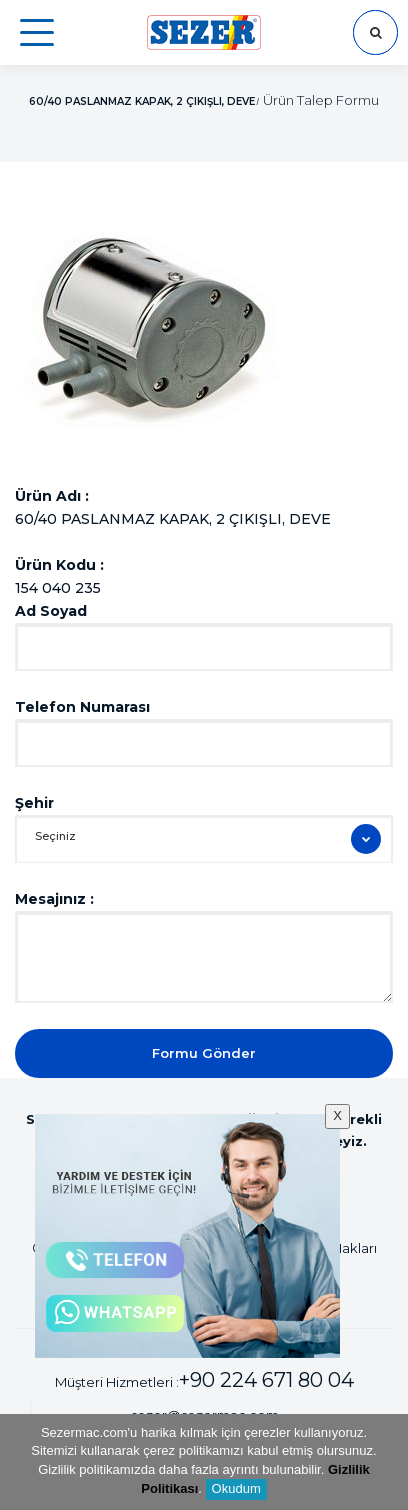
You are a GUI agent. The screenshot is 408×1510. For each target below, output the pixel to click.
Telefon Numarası (82, 707)
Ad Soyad (51, 611)
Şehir (34, 803)
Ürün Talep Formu (321, 100)
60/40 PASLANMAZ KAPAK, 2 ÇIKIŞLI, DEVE (142, 101)
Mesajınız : (54, 899)
